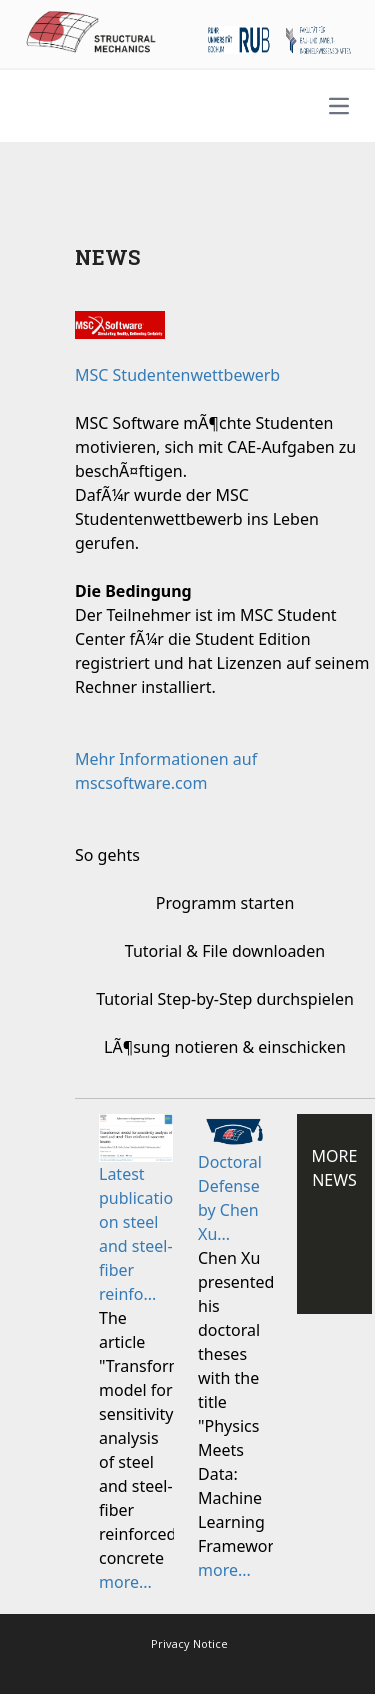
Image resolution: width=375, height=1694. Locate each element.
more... (125, 1582)
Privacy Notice (189, 1643)
